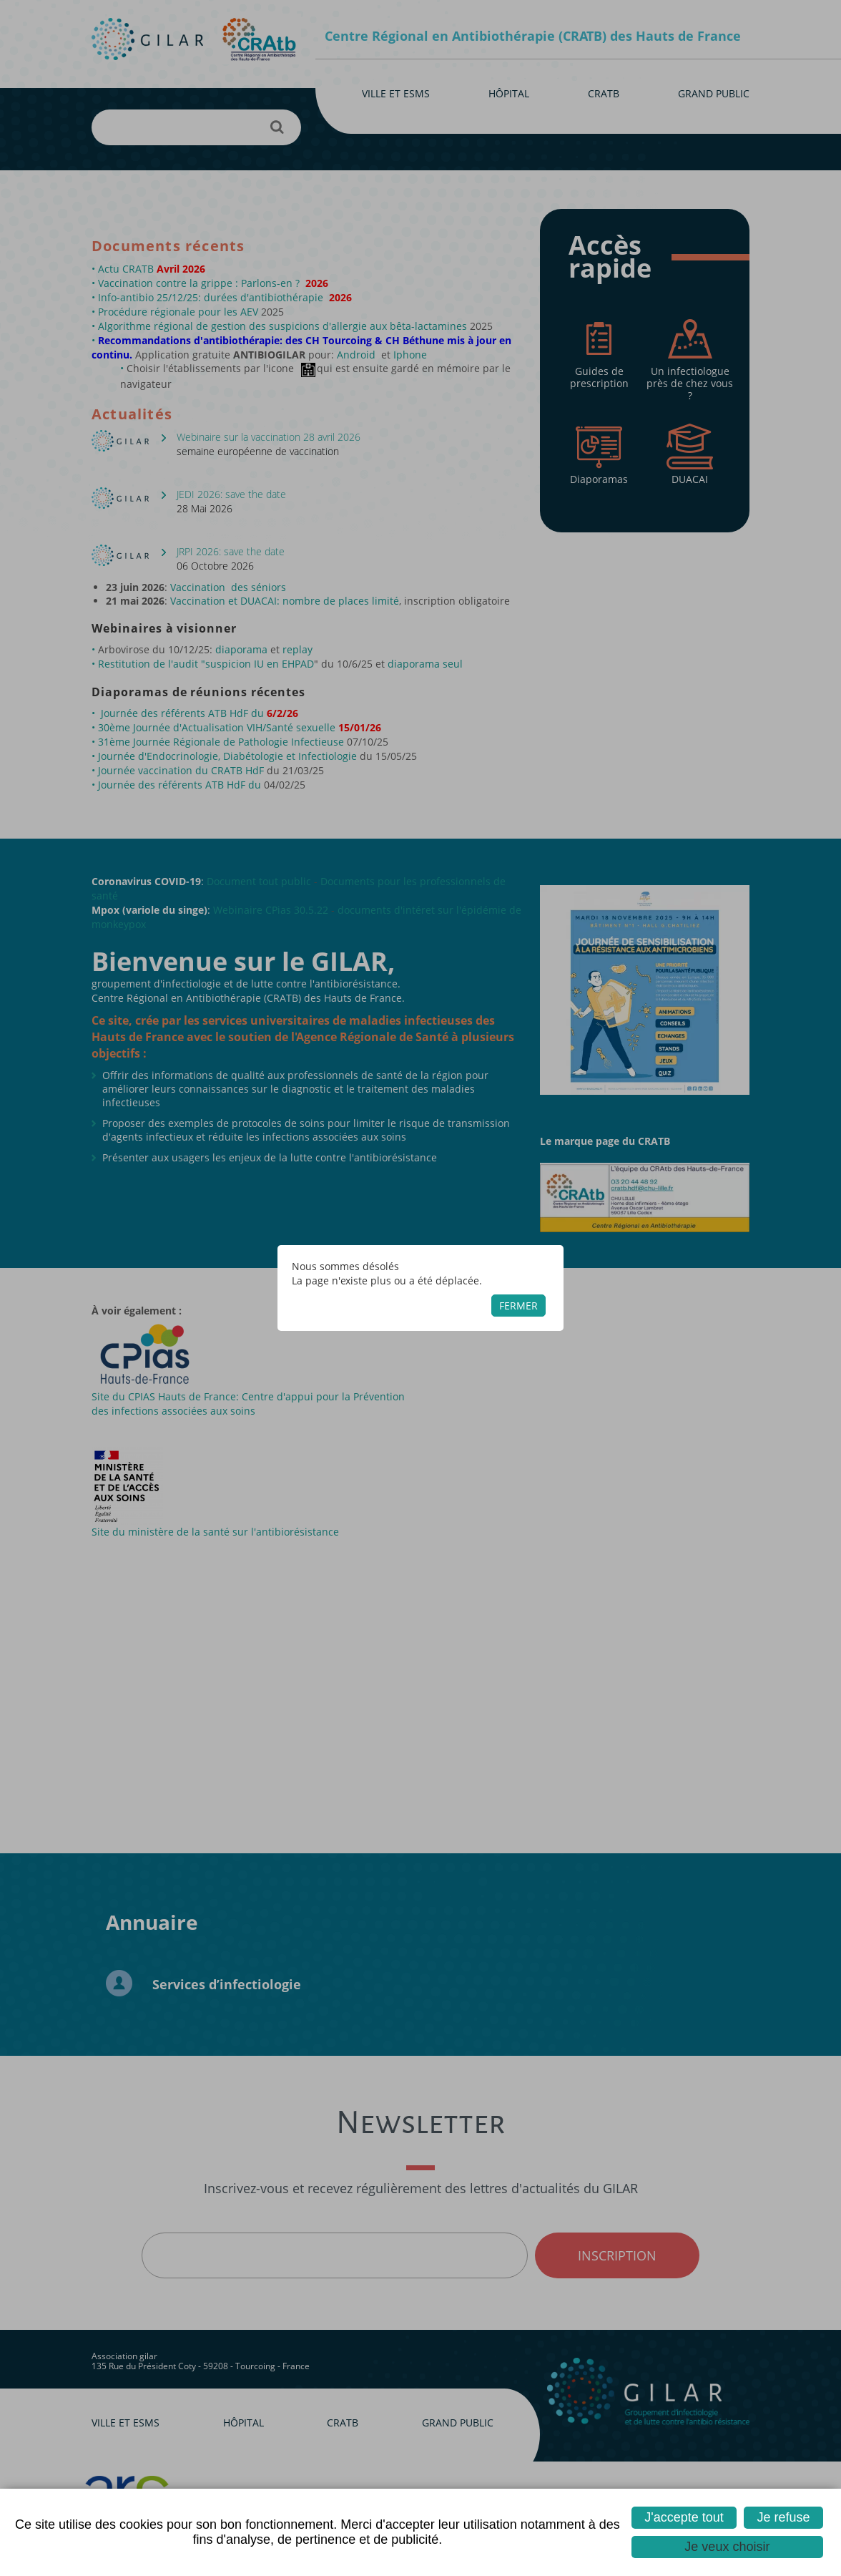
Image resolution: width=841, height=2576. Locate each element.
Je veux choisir (726, 2547)
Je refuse (783, 2517)
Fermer (518, 1305)
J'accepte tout (684, 2517)
